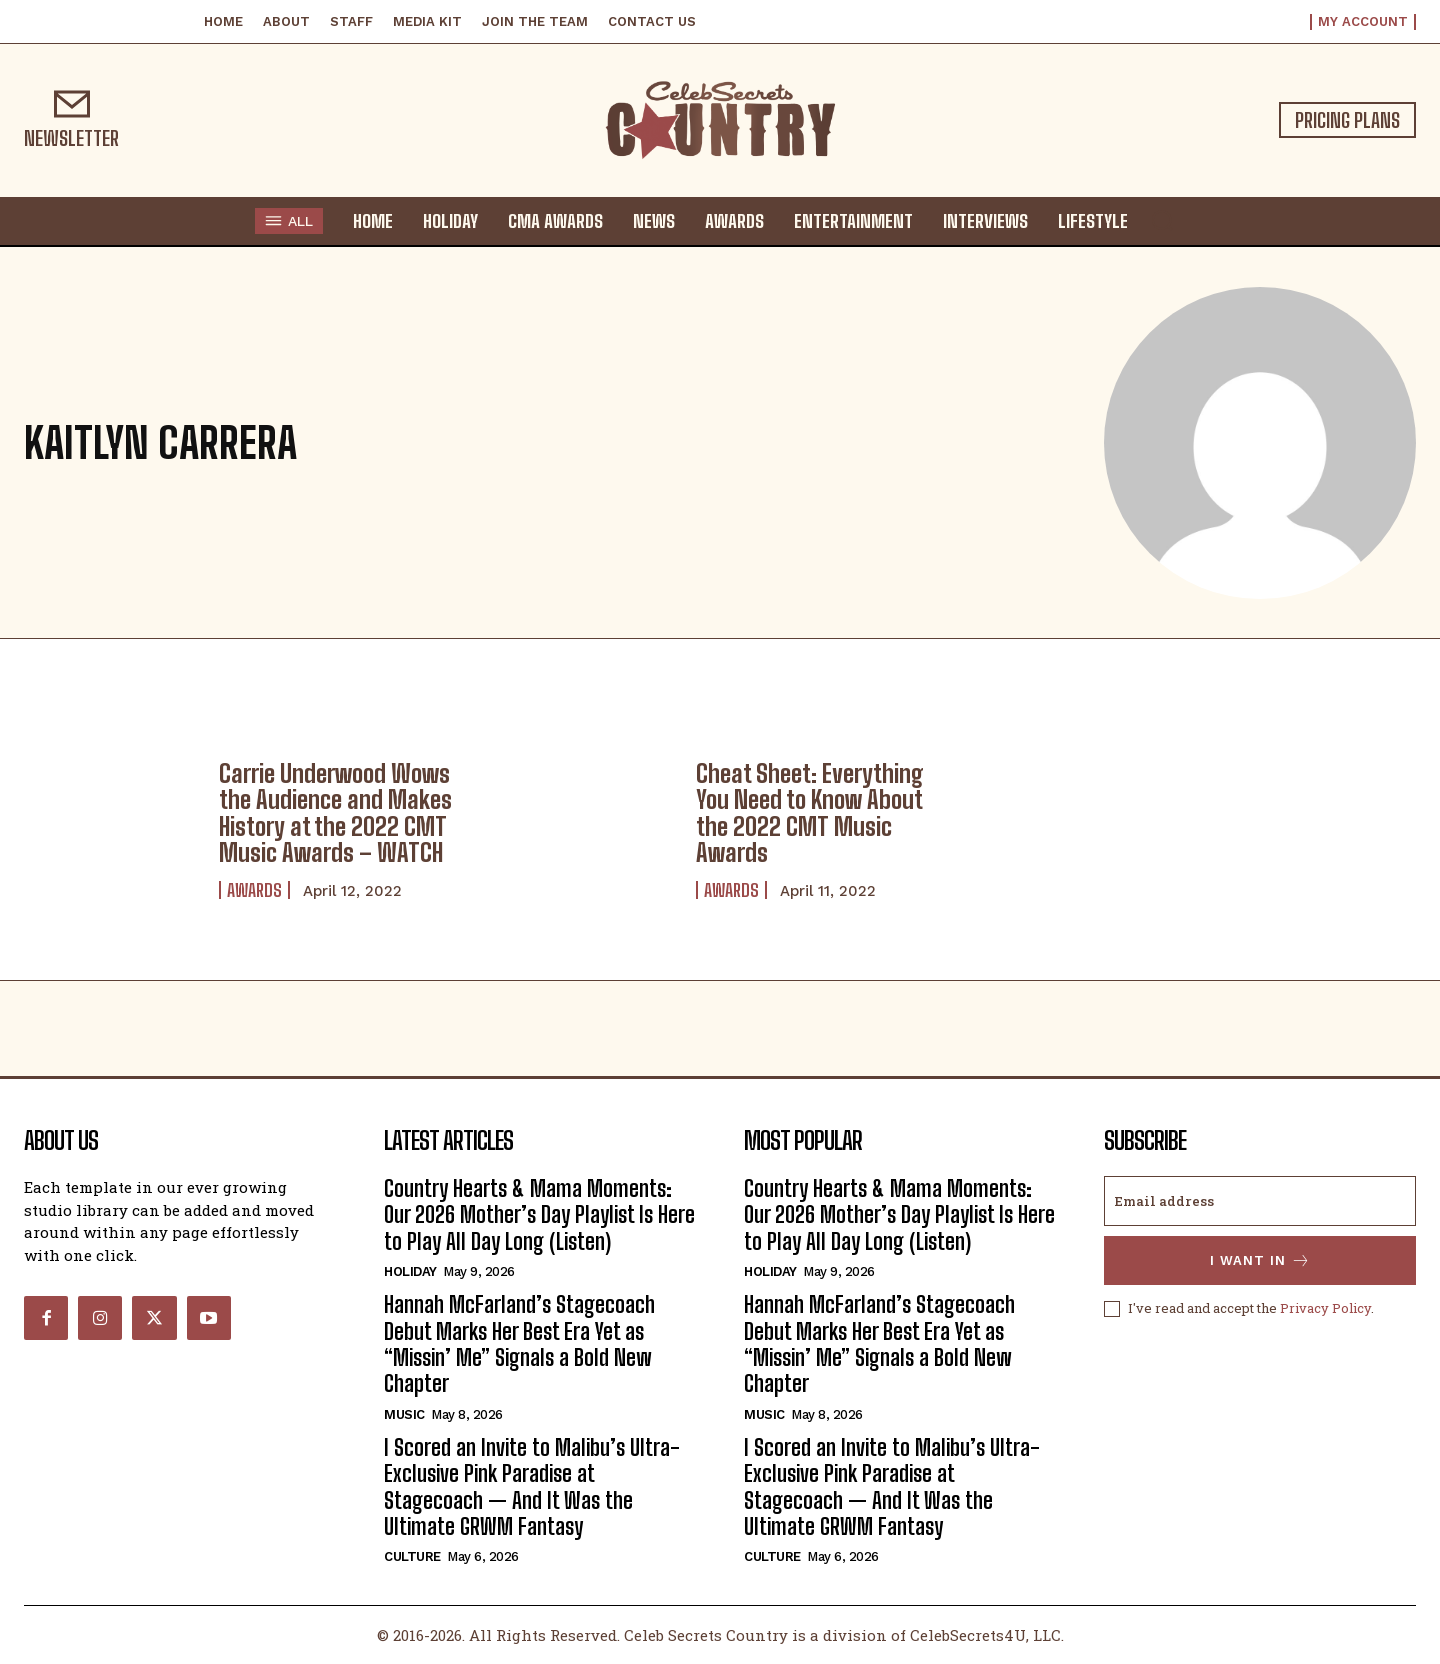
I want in (1260, 1260)
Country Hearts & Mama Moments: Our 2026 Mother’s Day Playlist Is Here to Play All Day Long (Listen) (539, 1215)
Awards (254, 890)
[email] (1260, 1201)
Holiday (410, 1271)
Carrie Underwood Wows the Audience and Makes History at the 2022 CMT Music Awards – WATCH (335, 813)
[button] (1162, 220)
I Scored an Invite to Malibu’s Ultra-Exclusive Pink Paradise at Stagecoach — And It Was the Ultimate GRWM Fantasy (532, 1487)
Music (404, 1414)
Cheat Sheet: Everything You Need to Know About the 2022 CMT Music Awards (810, 813)
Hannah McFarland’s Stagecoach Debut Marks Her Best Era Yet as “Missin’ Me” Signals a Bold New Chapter (519, 1344)
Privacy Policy (1325, 1308)
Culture (412, 1556)
